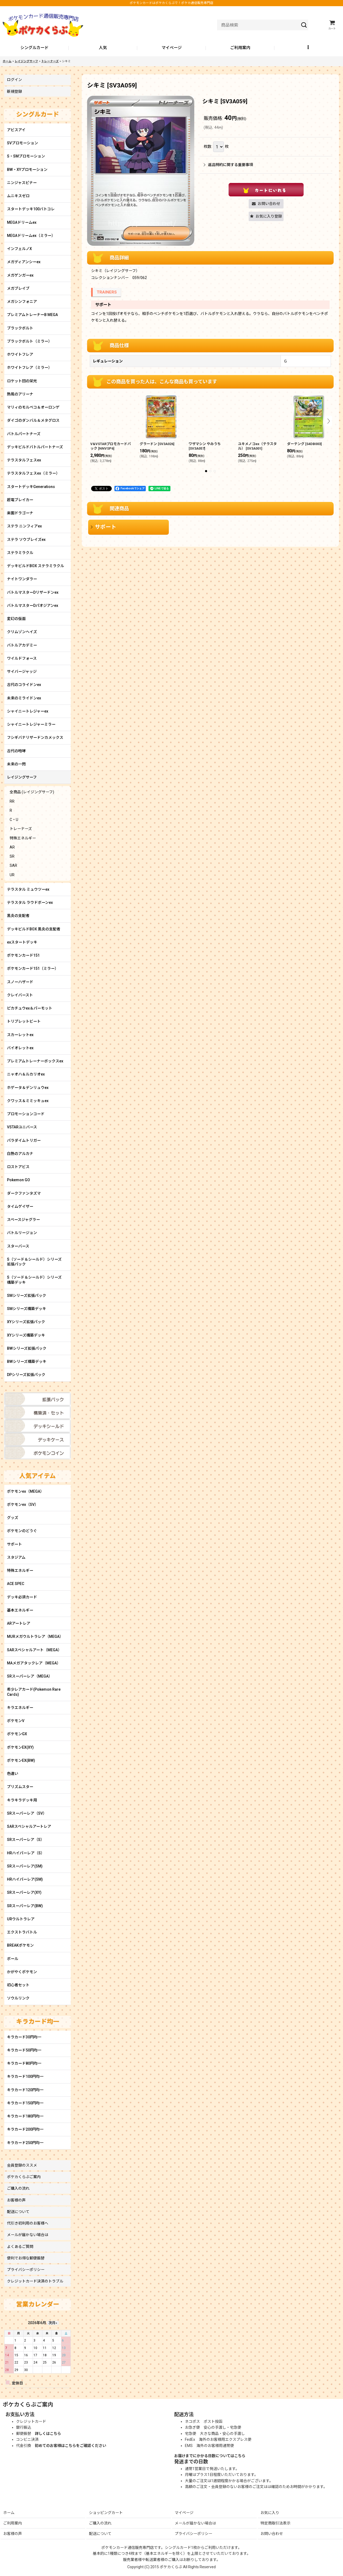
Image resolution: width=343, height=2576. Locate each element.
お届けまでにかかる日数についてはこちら (209, 2456)
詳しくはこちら (48, 2433)
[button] (308, 48)
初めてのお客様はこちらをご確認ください (70, 2445)
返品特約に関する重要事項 (228, 165)
